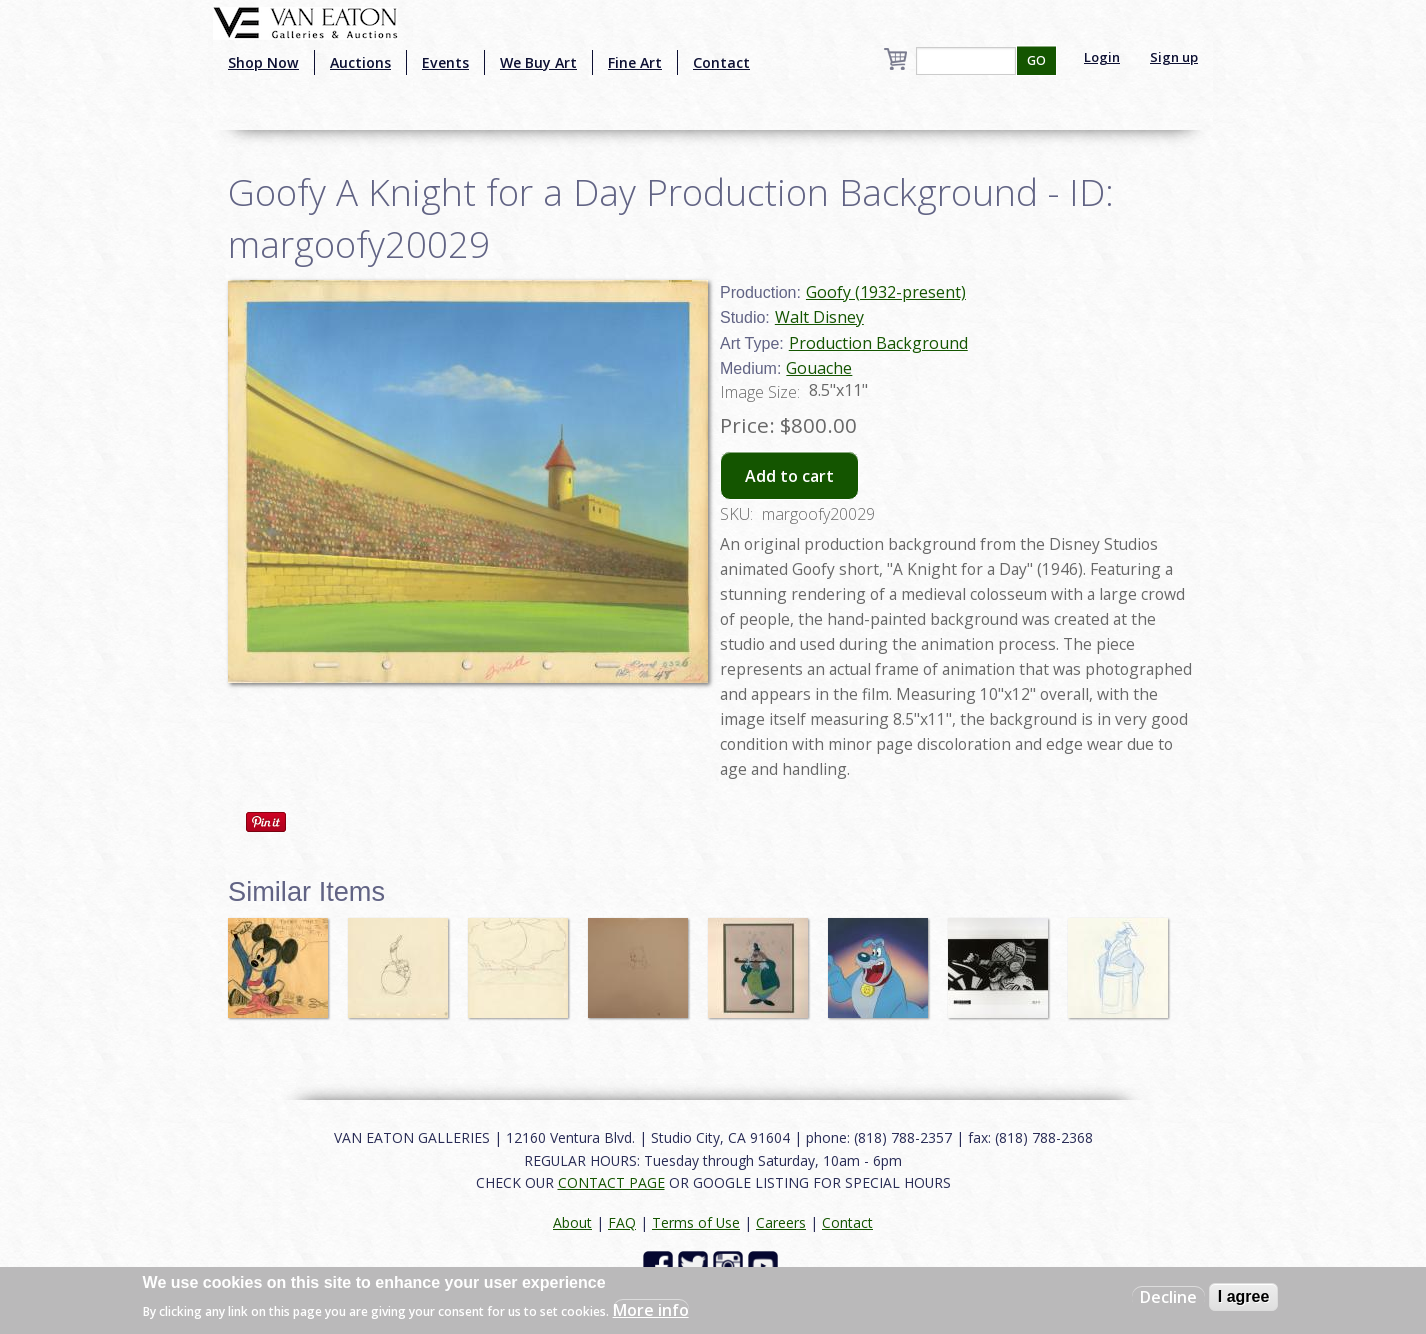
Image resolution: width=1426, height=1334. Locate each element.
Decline (1168, 1297)
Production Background (878, 343)
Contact (721, 62)
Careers (781, 1222)
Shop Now (263, 62)
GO (1036, 60)
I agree (1244, 1296)
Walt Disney (819, 317)
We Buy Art (538, 62)
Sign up (1174, 57)
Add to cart (789, 476)
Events (445, 62)
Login (1102, 57)
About (572, 1222)
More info (651, 1310)
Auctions (360, 62)
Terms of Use (696, 1222)
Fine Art (635, 62)
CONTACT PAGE (611, 1182)
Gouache (819, 368)
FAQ (622, 1222)
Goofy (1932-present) (886, 292)
